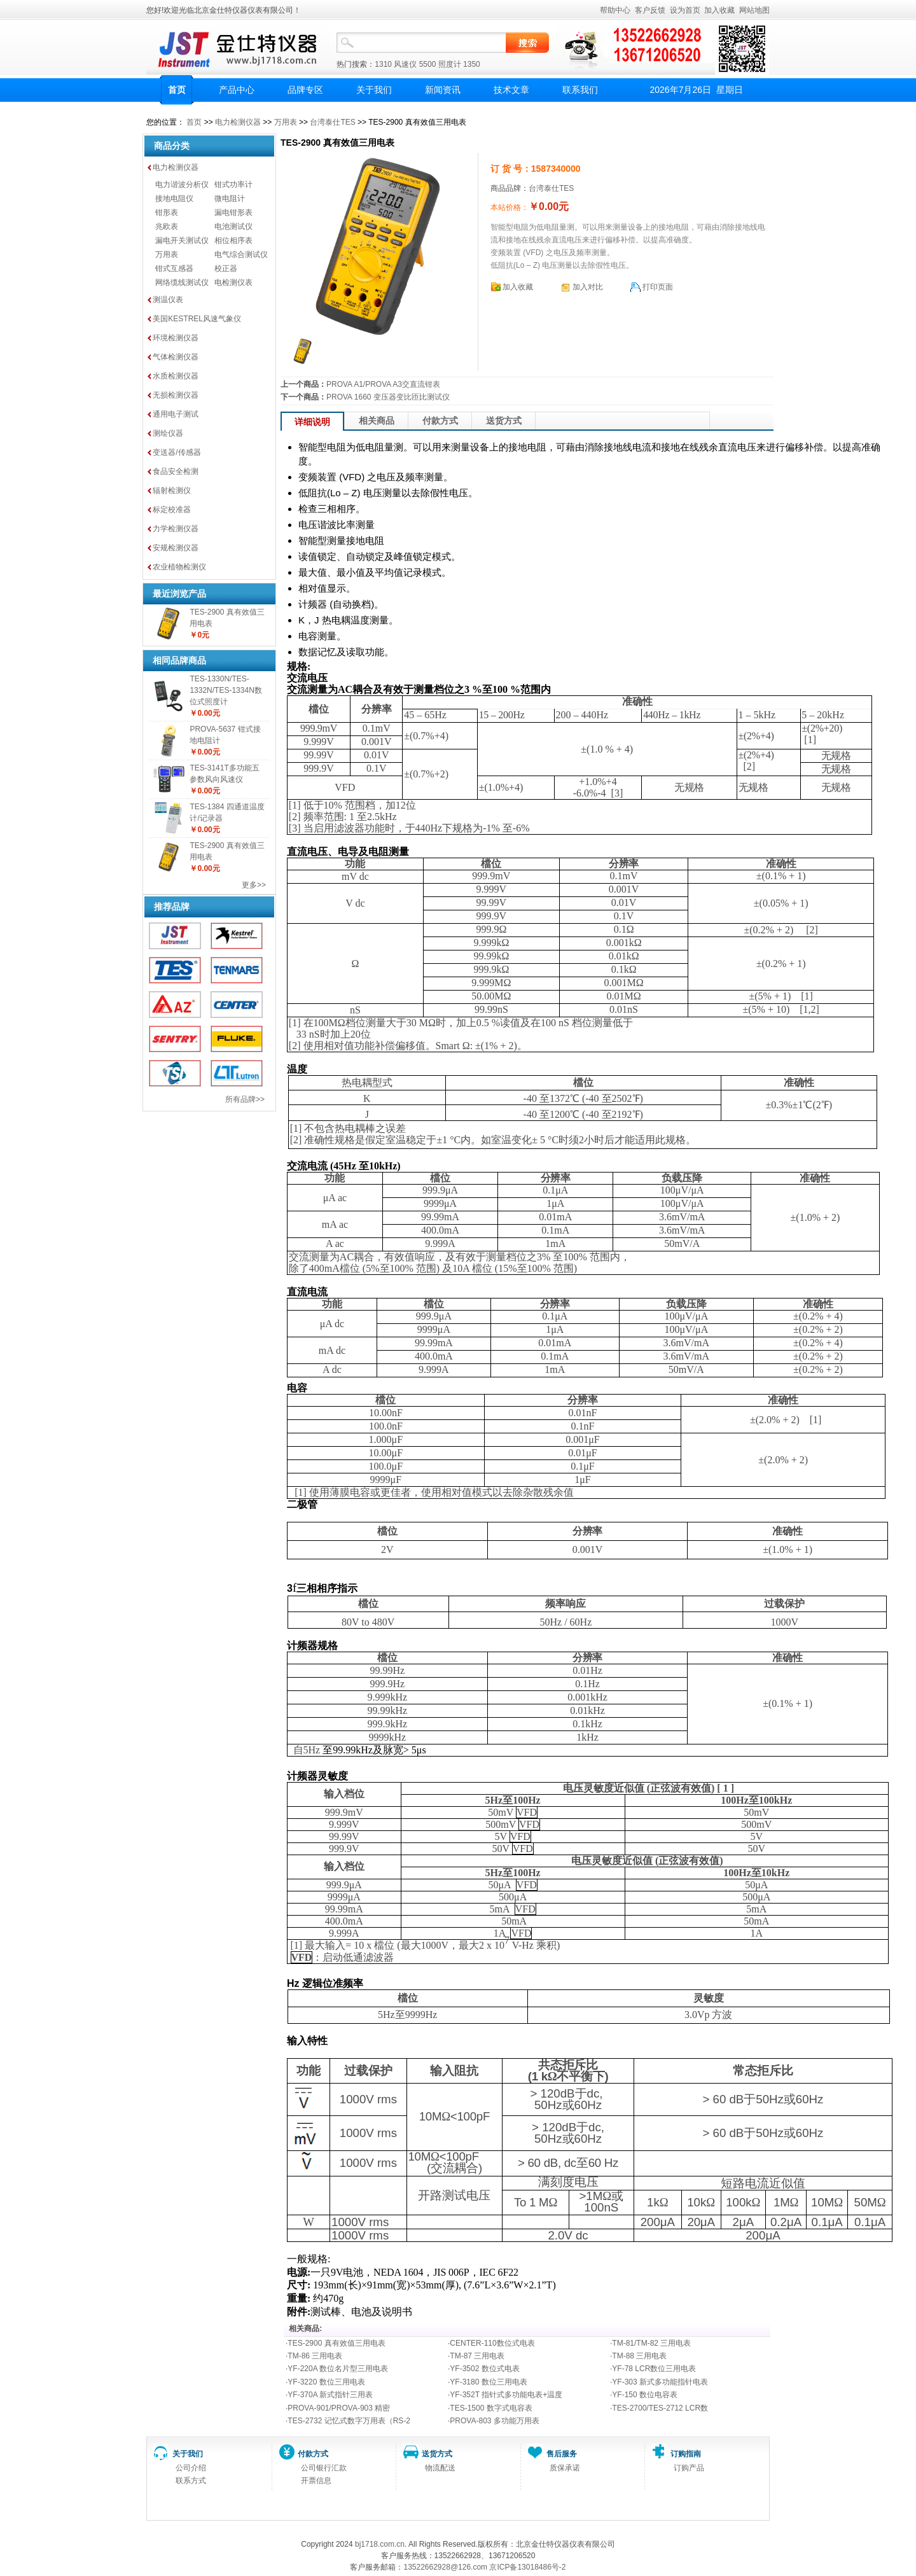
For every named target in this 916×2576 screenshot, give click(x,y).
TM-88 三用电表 (639, 2355)
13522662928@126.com (445, 2567)
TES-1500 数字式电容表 (491, 2408)
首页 (177, 90)
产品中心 (236, 90)
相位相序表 (233, 240)
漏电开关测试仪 (182, 240)
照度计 (449, 64)
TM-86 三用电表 (315, 2355)
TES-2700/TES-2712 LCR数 (660, 2408)
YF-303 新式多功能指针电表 (660, 2382)
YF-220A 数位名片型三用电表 (338, 2368)
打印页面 (657, 286)
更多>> (254, 885)
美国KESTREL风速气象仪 (197, 318)
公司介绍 (191, 2467)
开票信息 (316, 2480)
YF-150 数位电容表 (644, 2394)
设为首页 (685, 10)
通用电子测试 (175, 414)
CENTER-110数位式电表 (492, 2343)
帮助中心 (615, 10)
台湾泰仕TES (332, 122)
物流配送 (440, 2467)
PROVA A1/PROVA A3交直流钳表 (383, 384)
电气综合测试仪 (241, 254)
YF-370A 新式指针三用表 (330, 2394)
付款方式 (440, 420)
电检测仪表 (233, 282)
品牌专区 (305, 90)
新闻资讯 (443, 90)
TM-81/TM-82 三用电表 (651, 2343)
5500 (427, 64)
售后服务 (561, 2453)
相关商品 (376, 420)
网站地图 (754, 10)
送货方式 (504, 420)
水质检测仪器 (175, 376)
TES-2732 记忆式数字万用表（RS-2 (349, 2420)
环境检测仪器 (175, 337)
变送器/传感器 (176, 452)
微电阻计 (229, 198)
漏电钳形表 (233, 212)
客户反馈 (650, 10)
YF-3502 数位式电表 (484, 2368)
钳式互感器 (174, 268)
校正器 (225, 268)
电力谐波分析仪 (182, 184)
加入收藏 (719, 10)
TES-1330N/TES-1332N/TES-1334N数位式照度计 (225, 690)
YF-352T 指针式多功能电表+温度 (506, 2394)
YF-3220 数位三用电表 (326, 2382)
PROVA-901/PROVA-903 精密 (339, 2408)
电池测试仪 (233, 226)
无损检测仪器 (175, 395)
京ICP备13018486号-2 (527, 2567)
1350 (471, 64)
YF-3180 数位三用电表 (488, 2382)
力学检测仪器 (175, 528)
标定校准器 (172, 509)
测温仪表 (168, 299)
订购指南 (685, 2453)
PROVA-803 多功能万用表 (494, 2420)
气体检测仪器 (175, 356)
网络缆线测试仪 (182, 282)
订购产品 (689, 2467)
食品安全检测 (175, 471)
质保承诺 (565, 2467)
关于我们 (374, 90)
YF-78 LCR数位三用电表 (654, 2368)
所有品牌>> (245, 1099)
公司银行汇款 (324, 2467)
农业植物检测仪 (179, 566)
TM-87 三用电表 (477, 2355)
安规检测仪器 (175, 547)
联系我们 (580, 90)
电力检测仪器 (238, 122)
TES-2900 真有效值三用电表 (336, 2343)
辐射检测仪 (172, 490)
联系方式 (191, 2480)
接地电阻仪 (174, 198)
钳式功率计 (233, 184)
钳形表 (166, 212)
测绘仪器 (168, 433)
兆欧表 (166, 226)
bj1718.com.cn (380, 2544)
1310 (383, 64)
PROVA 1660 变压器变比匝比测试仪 (388, 397)
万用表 (285, 122)
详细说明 (312, 422)
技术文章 (511, 90)
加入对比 (587, 286)
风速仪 (405, 64)
